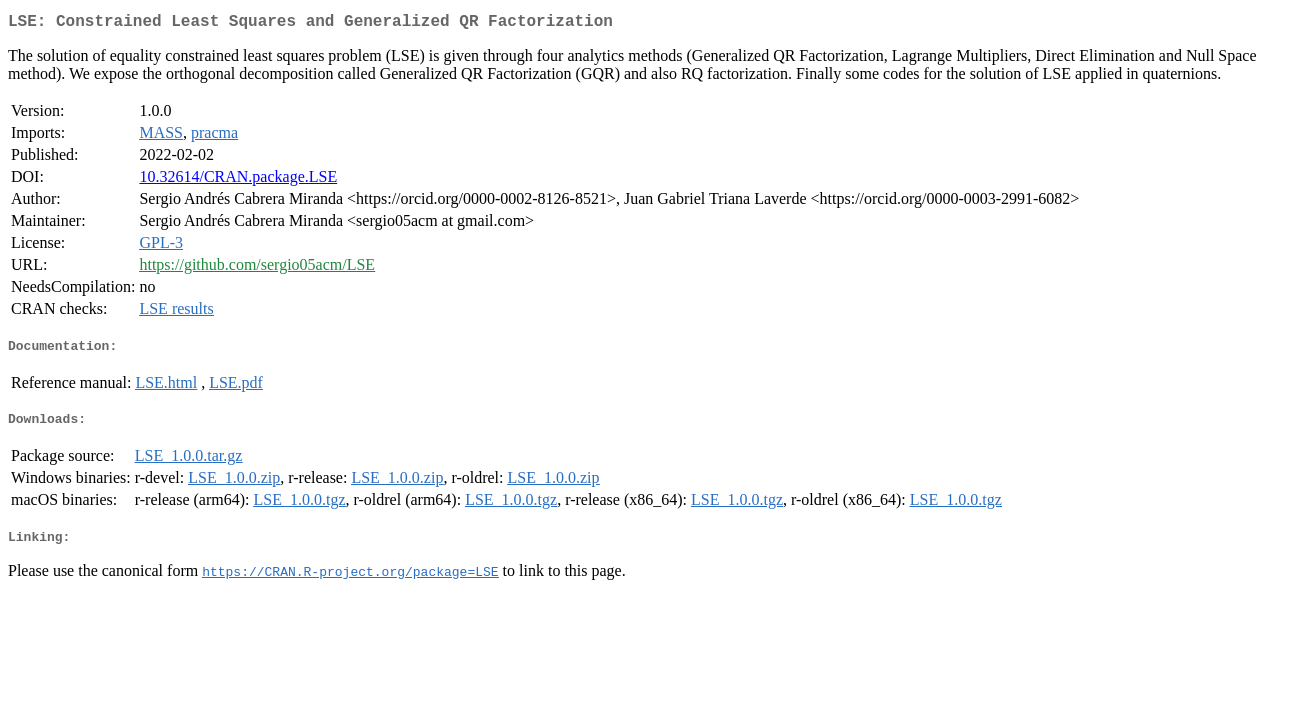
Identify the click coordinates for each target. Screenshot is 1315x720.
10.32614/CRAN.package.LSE (238, 180)
